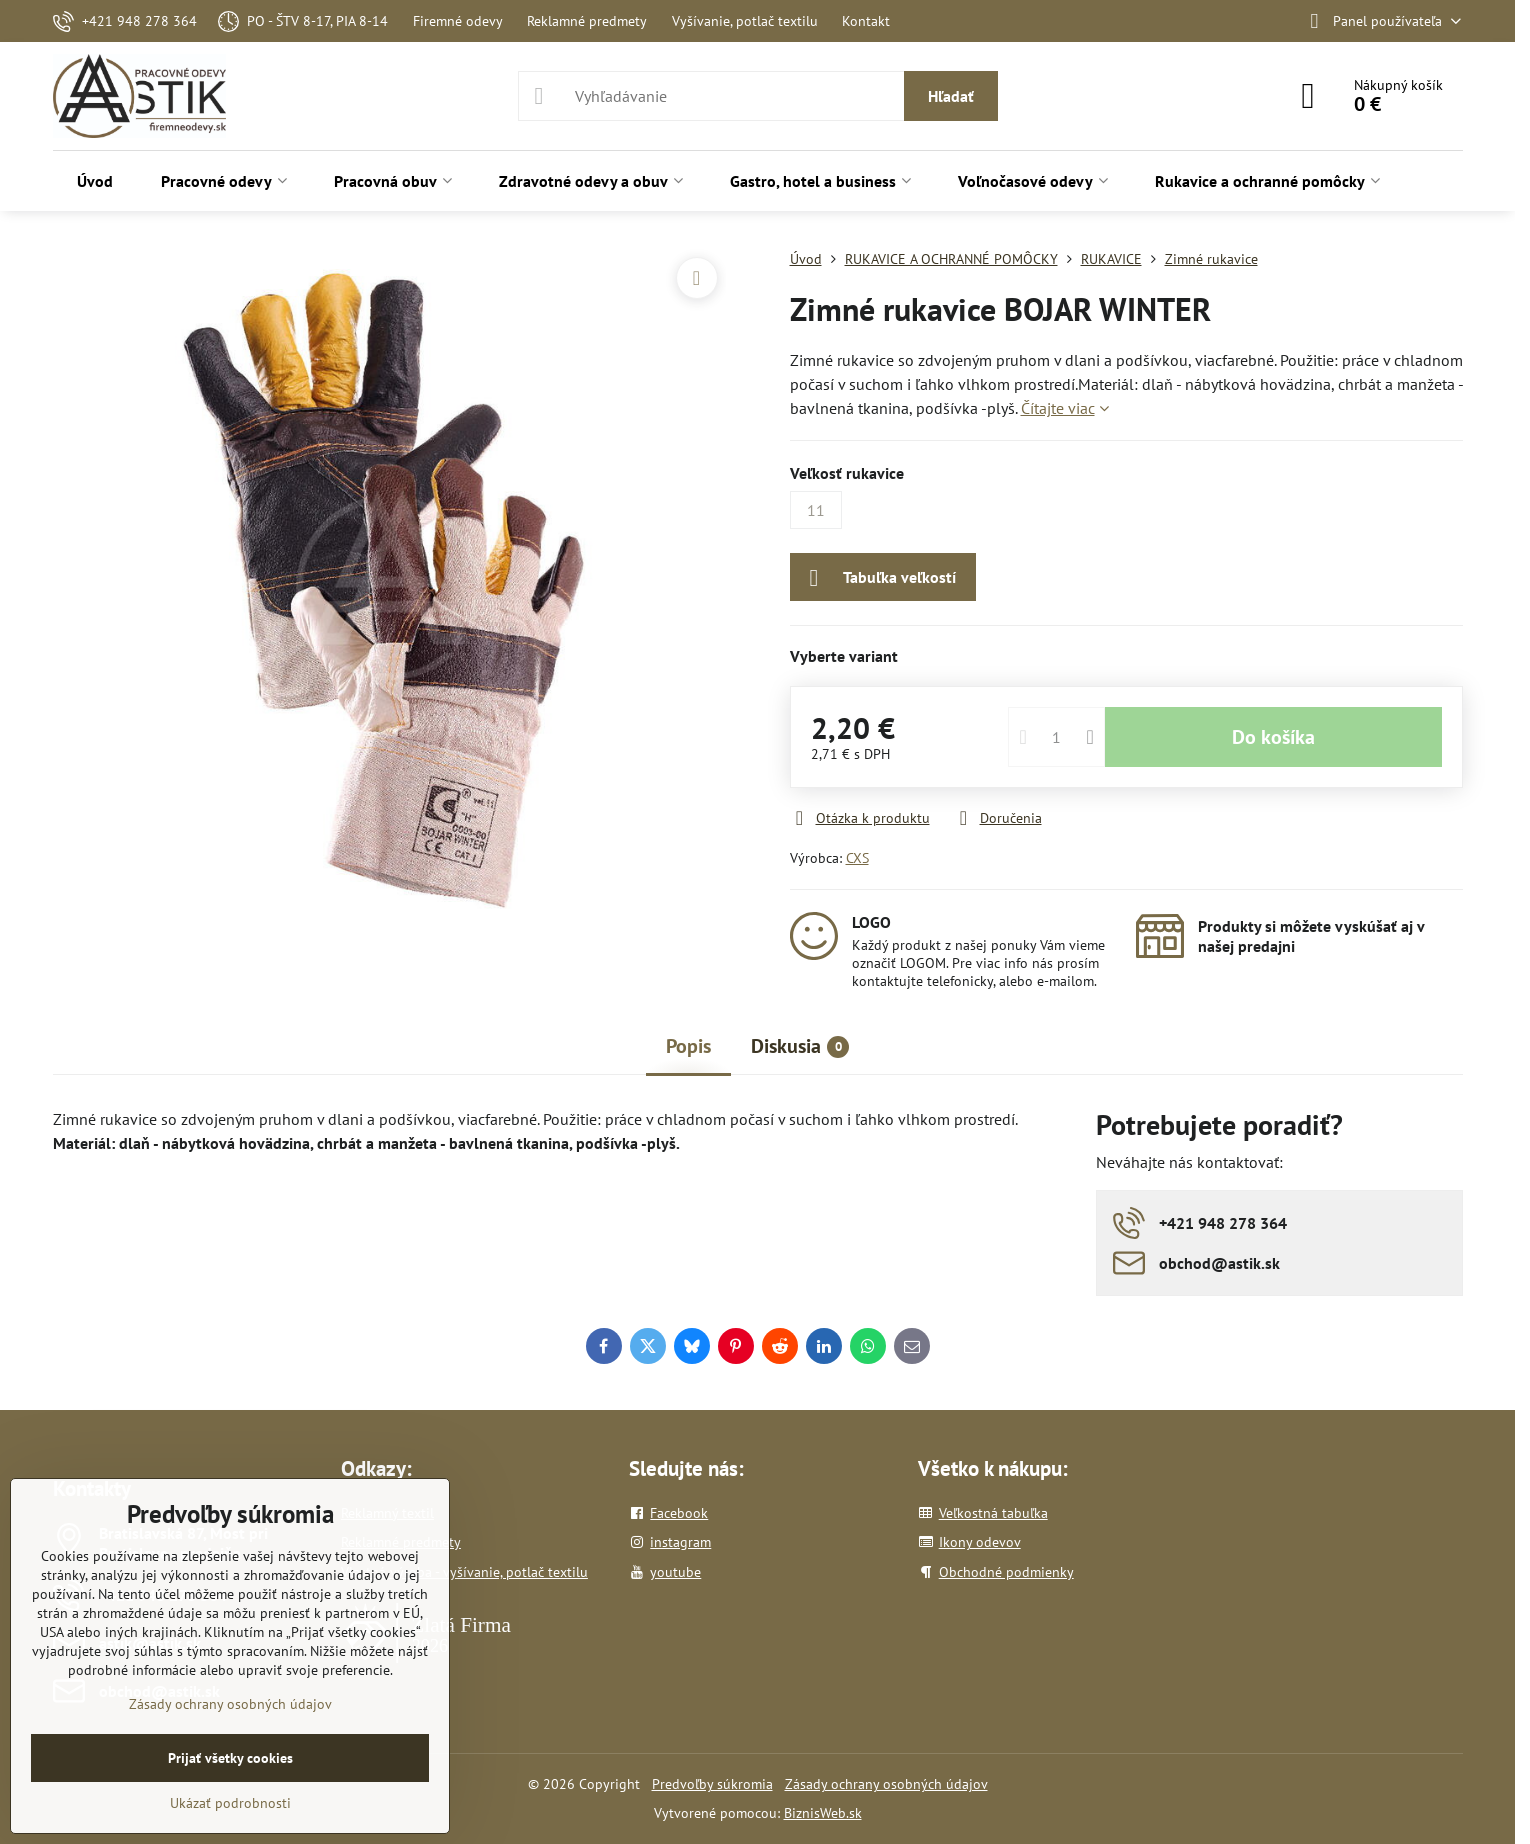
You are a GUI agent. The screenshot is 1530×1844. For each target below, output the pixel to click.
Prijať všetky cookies (230, 1758)
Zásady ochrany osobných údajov (886, 1784)
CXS (857, 858)
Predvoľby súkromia (712, 1784)
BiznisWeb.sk (823, 1813)
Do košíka (1273, 737)
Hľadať (951, 96)
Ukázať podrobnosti (230, 1803)
